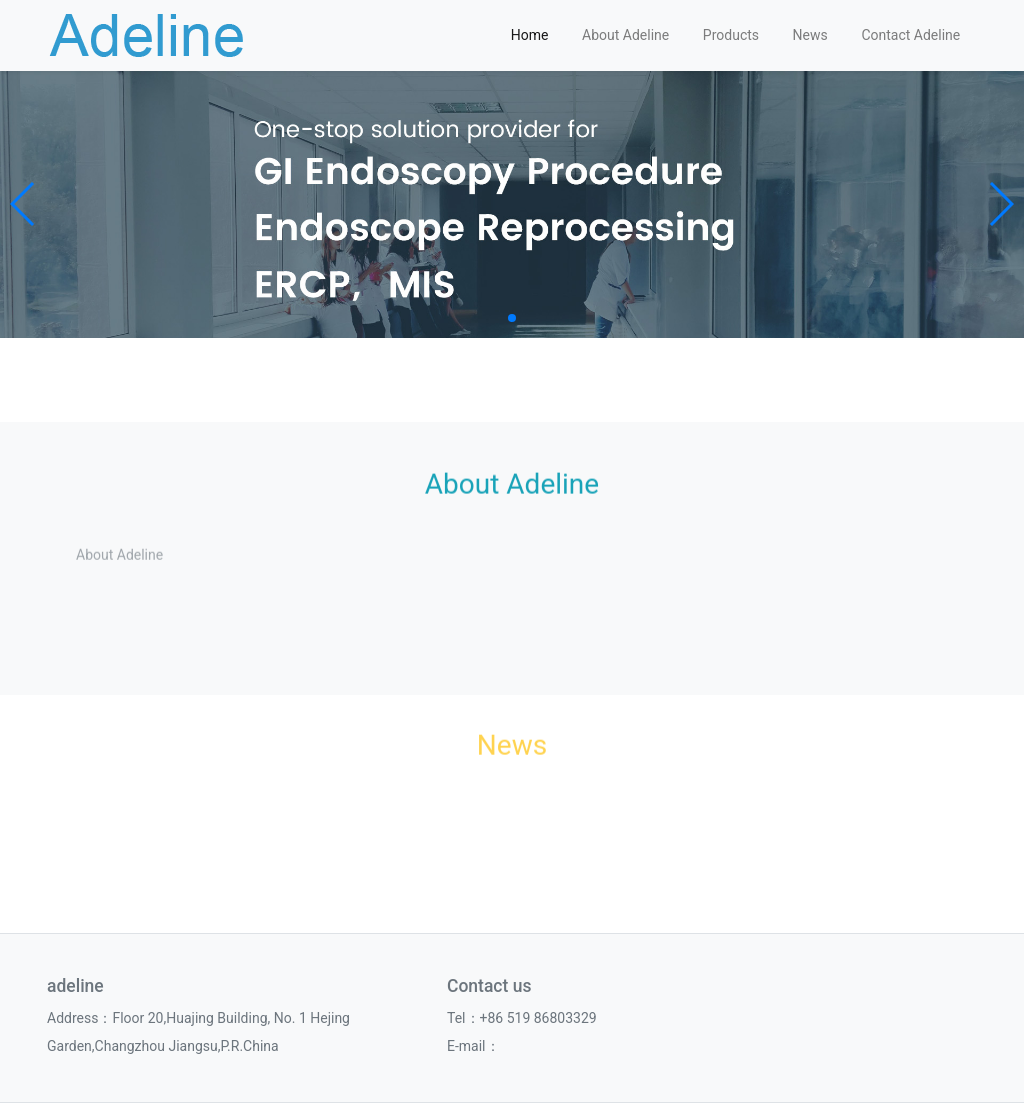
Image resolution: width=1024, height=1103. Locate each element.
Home (530, 35)
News (810, 35)
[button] (23, 204)
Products (731, 35)
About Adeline (625, 35)
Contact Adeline (910, 35)
